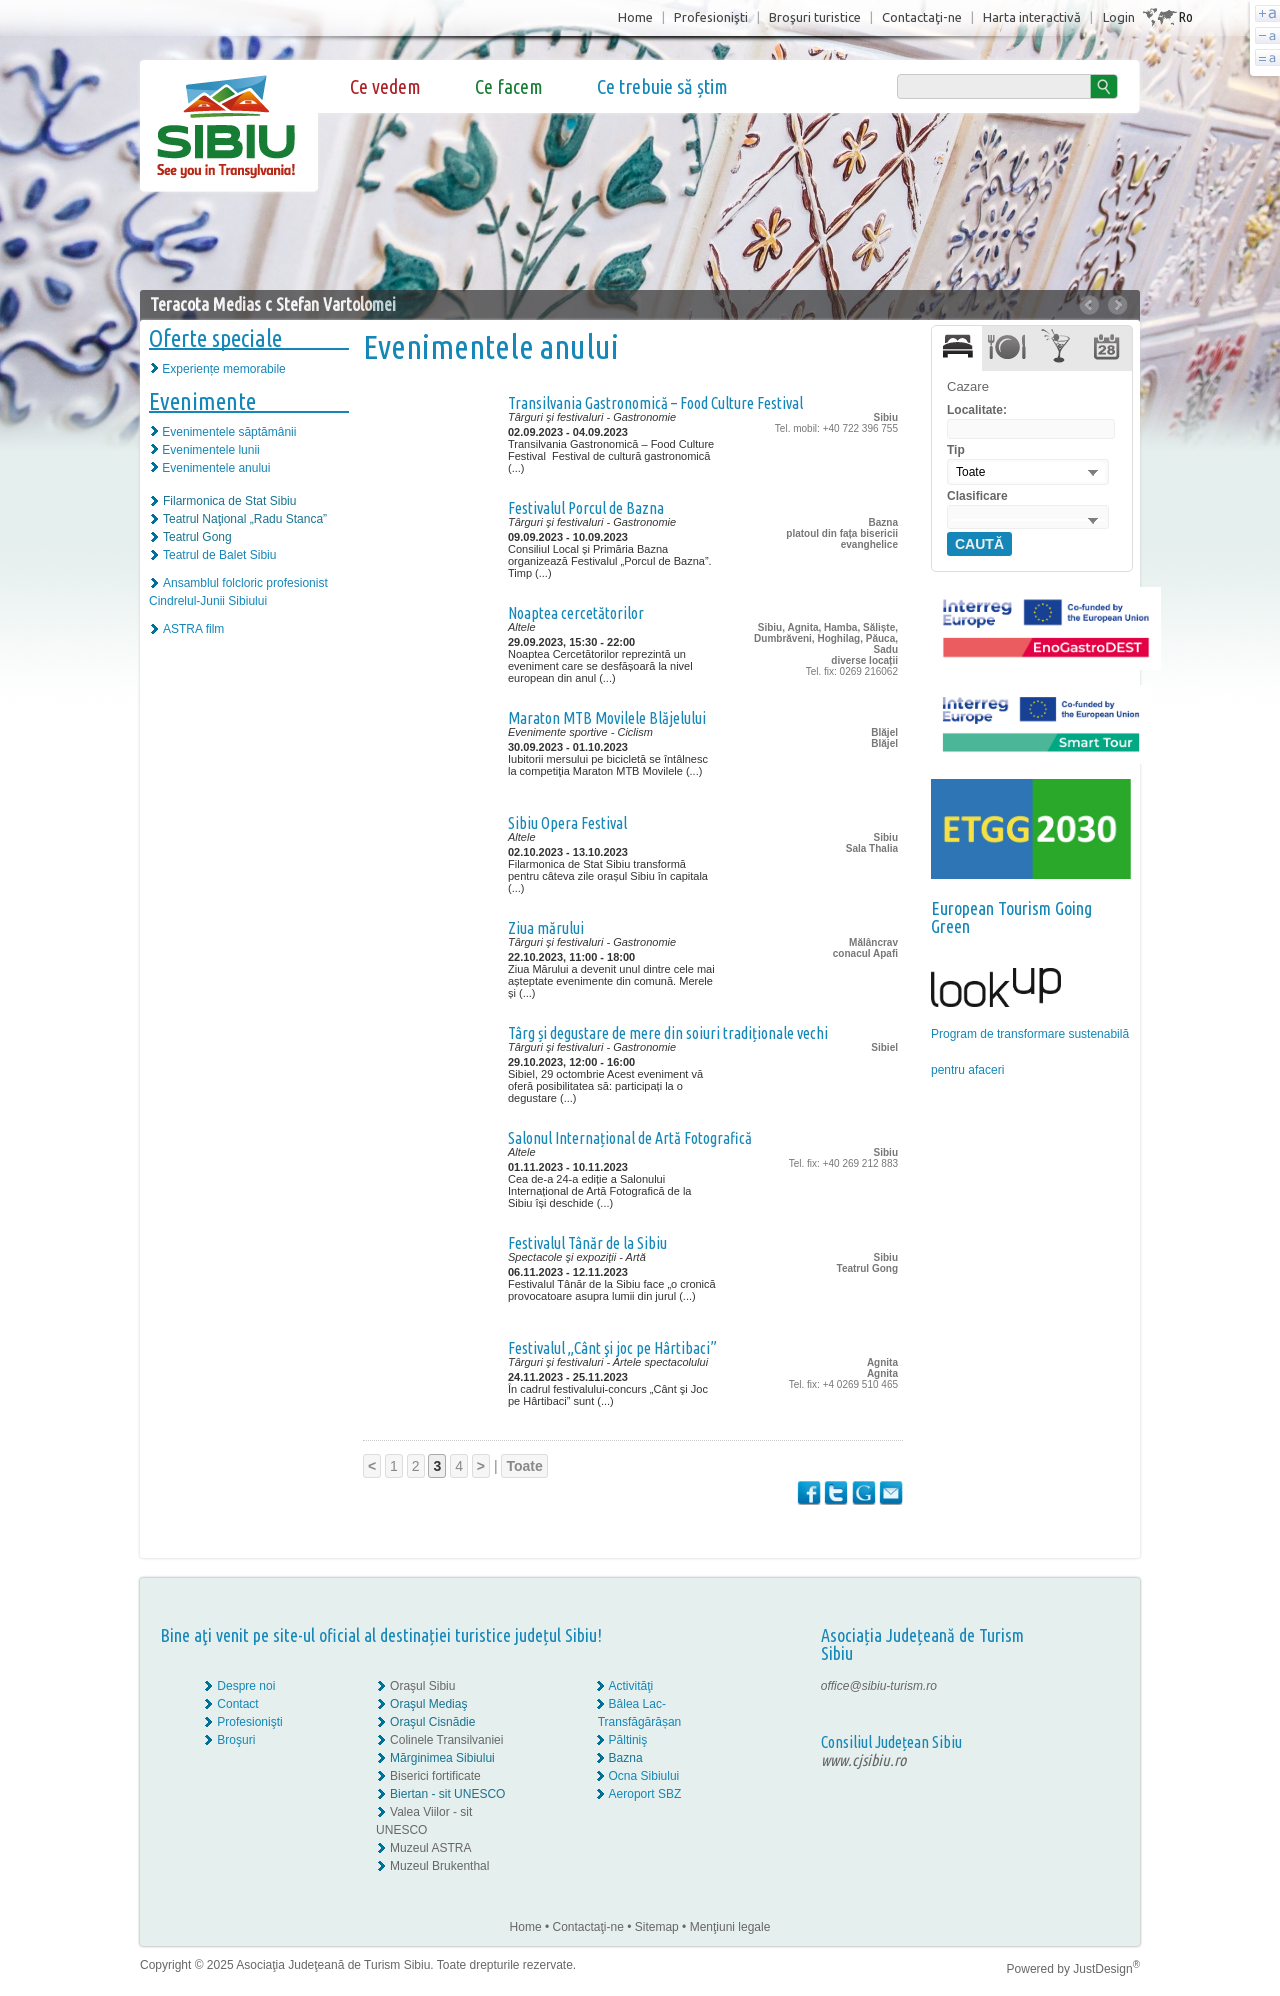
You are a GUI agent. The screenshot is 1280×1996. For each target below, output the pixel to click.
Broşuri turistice (815, 17)
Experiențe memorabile (223, 369)
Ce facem (509, 86)
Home (635, 17)
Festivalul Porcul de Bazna (586, 508)
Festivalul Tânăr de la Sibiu (587, 1243)
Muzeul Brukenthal (439, 1866)
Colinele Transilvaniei (446, 1740)
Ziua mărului (546, 928)
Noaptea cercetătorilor (576, 613)
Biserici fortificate (435, 1776)
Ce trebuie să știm (662, 86)
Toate (524, 1466)
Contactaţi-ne (922, 17)
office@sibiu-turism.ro (879, 1686)
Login (1119, 17)
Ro (1185, 16)
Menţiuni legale (730, 1927)
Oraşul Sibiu (422, 1686)
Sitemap (657, 1927)
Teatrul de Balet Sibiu (219, 555)
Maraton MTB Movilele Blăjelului (607, 718)
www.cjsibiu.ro (863, 1760)
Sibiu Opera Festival (567, 823)
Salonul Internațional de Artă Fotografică (630, 1138)
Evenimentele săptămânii (229, 432)
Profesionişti (711, 17)
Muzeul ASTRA (430, 1848)
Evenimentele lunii (210, 450)
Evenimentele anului (216, 468)
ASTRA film (193, 629)
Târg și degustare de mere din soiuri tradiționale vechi (668, 1033)
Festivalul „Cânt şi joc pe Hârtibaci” (612, 1348)
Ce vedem (385, 86)
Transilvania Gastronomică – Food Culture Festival (655, 403)
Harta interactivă (1032, 17)
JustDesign (1106, 1969)
